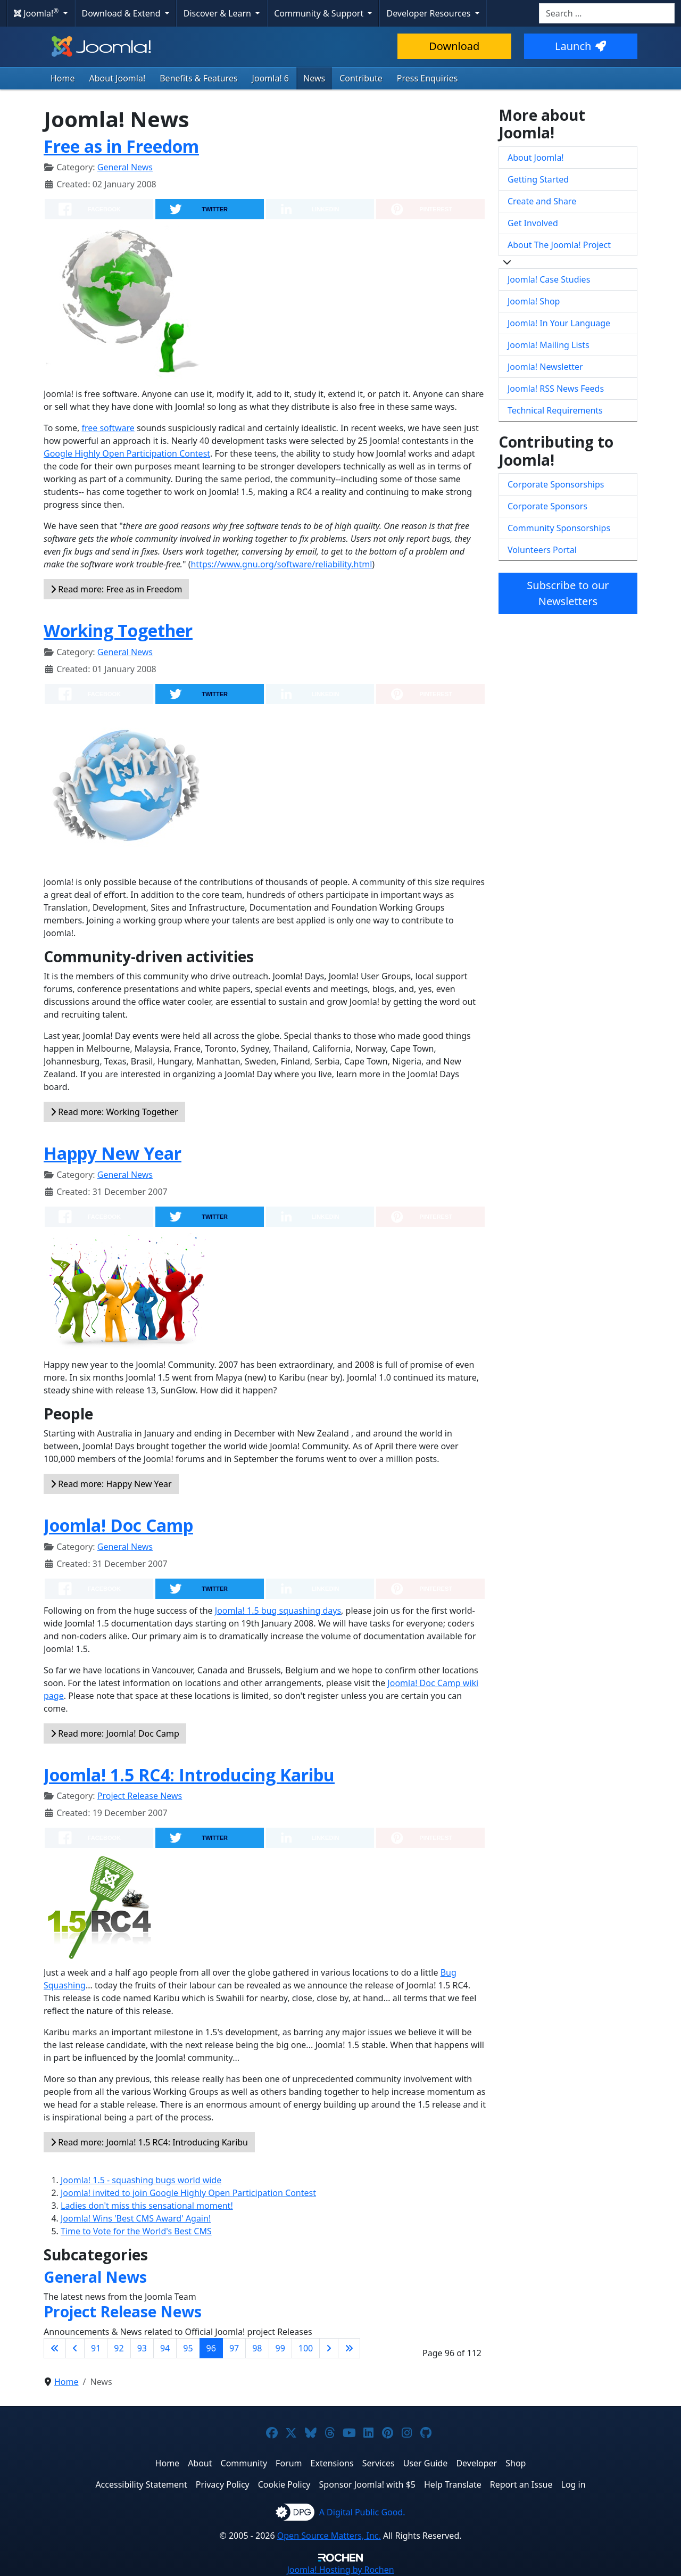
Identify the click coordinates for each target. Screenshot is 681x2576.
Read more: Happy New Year (111, 1484)
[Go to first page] (55, 2348)
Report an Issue (521, 2484)
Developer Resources (429, 13)
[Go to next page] (328, 2348)
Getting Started (538, 179)
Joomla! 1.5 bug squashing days (278, 1610)
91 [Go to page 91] (96, 2348)
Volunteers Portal (542, 550)
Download (454, 46)
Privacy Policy (223, 2484)
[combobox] (607, 13)
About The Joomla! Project (559, 245)
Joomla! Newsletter (545, 367)
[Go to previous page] (75, 2348)
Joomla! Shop (534, 301)
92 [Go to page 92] (118, 2348)
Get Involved (533, 223)
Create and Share (542, 201)
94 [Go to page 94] (165, 2348)
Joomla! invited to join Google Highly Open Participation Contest (188, 2193)
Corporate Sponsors (547, 506)
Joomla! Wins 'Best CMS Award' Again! (136, 2218)
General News (125, 167)
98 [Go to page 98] (257, 2348)
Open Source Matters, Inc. (329, 2535)
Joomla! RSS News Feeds (556, 388)
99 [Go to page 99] (280, 2348)
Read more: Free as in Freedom (116, 589)
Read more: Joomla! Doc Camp (115, 1733)
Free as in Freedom (121, 146)
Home (63, 78)
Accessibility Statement (141, 2484)
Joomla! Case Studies (549, 279)
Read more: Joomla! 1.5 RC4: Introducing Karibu (149, 2142)
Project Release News (139, 1796)
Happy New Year (112, 1153)
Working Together (118, 630)
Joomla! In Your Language (559, 323)
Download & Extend (122, 13)
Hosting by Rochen (340, 2569)
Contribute (361, 78)
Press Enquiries (427, 78)
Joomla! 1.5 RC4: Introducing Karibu (189, 1774)
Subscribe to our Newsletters (568, 593)
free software (108, 428)
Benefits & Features (198, 78)
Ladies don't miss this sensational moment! (147, 2205)
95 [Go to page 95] (188, 2348)
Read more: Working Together (114, 1112)
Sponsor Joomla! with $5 (367, 2484)
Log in (573, 2484)
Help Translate (452, 2484)
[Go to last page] (349, 2348)
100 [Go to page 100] (305, 2348)
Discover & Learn (218, 13)
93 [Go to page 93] (142, 2348)
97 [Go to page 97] (234, 2348)
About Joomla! (117, 78)
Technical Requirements (555, 410)
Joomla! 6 (270, 78)
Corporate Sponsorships (556, 484)
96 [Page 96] (211, 2348)
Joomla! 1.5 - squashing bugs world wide (141, 2180)
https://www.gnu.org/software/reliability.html (281, 564)
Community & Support (320, 13)
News (314, 78)
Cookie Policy (284, 2484)
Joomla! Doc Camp (118, 1525)
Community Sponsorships (559, 528)
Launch (580, 46)
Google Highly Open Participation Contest (127, 453)
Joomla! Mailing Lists (548, 345)
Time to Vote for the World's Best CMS (136, 2231)
